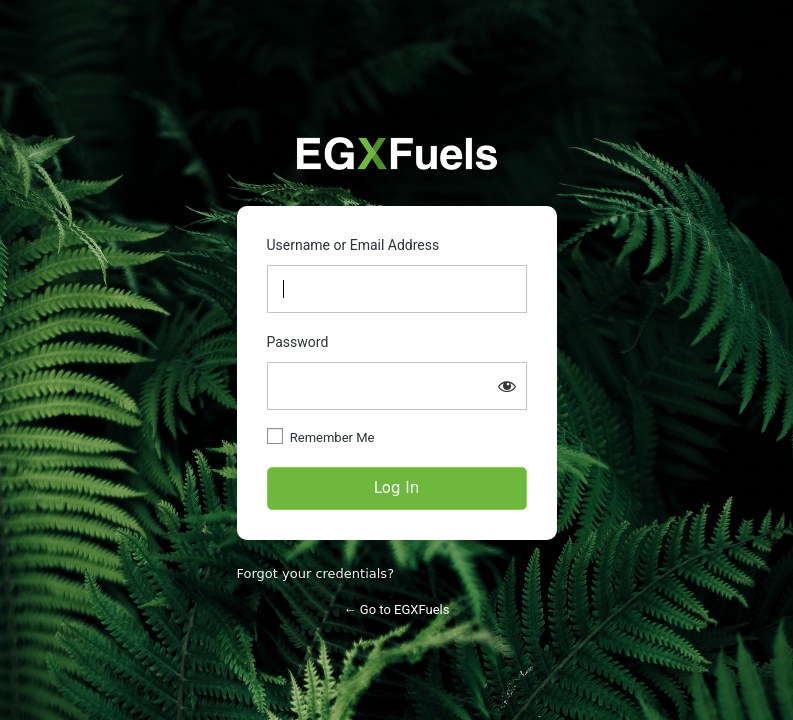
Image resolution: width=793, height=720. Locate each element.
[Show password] (507, 386)
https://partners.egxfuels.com (397, 153)
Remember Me (332, 437)
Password (298, 342)
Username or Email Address (353, 245)
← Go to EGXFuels (397, 609)
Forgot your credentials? (316, 573)
